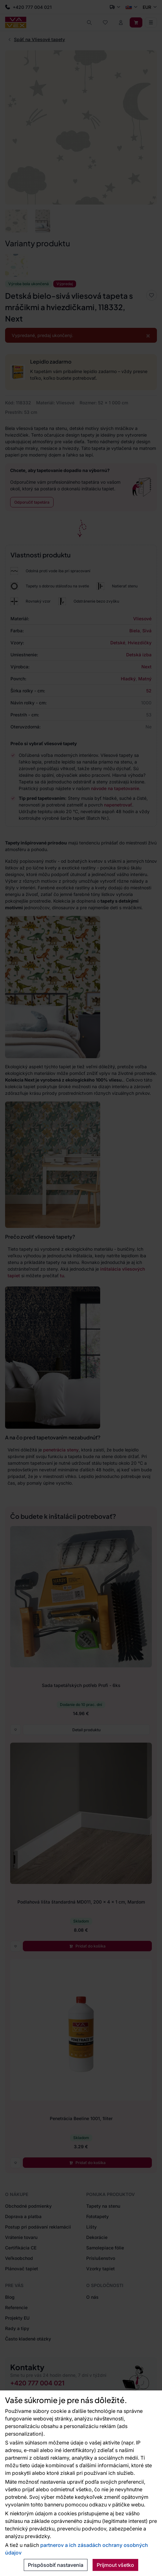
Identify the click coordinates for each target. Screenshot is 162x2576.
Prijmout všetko (115, 2565)
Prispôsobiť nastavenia (55, 2565)
